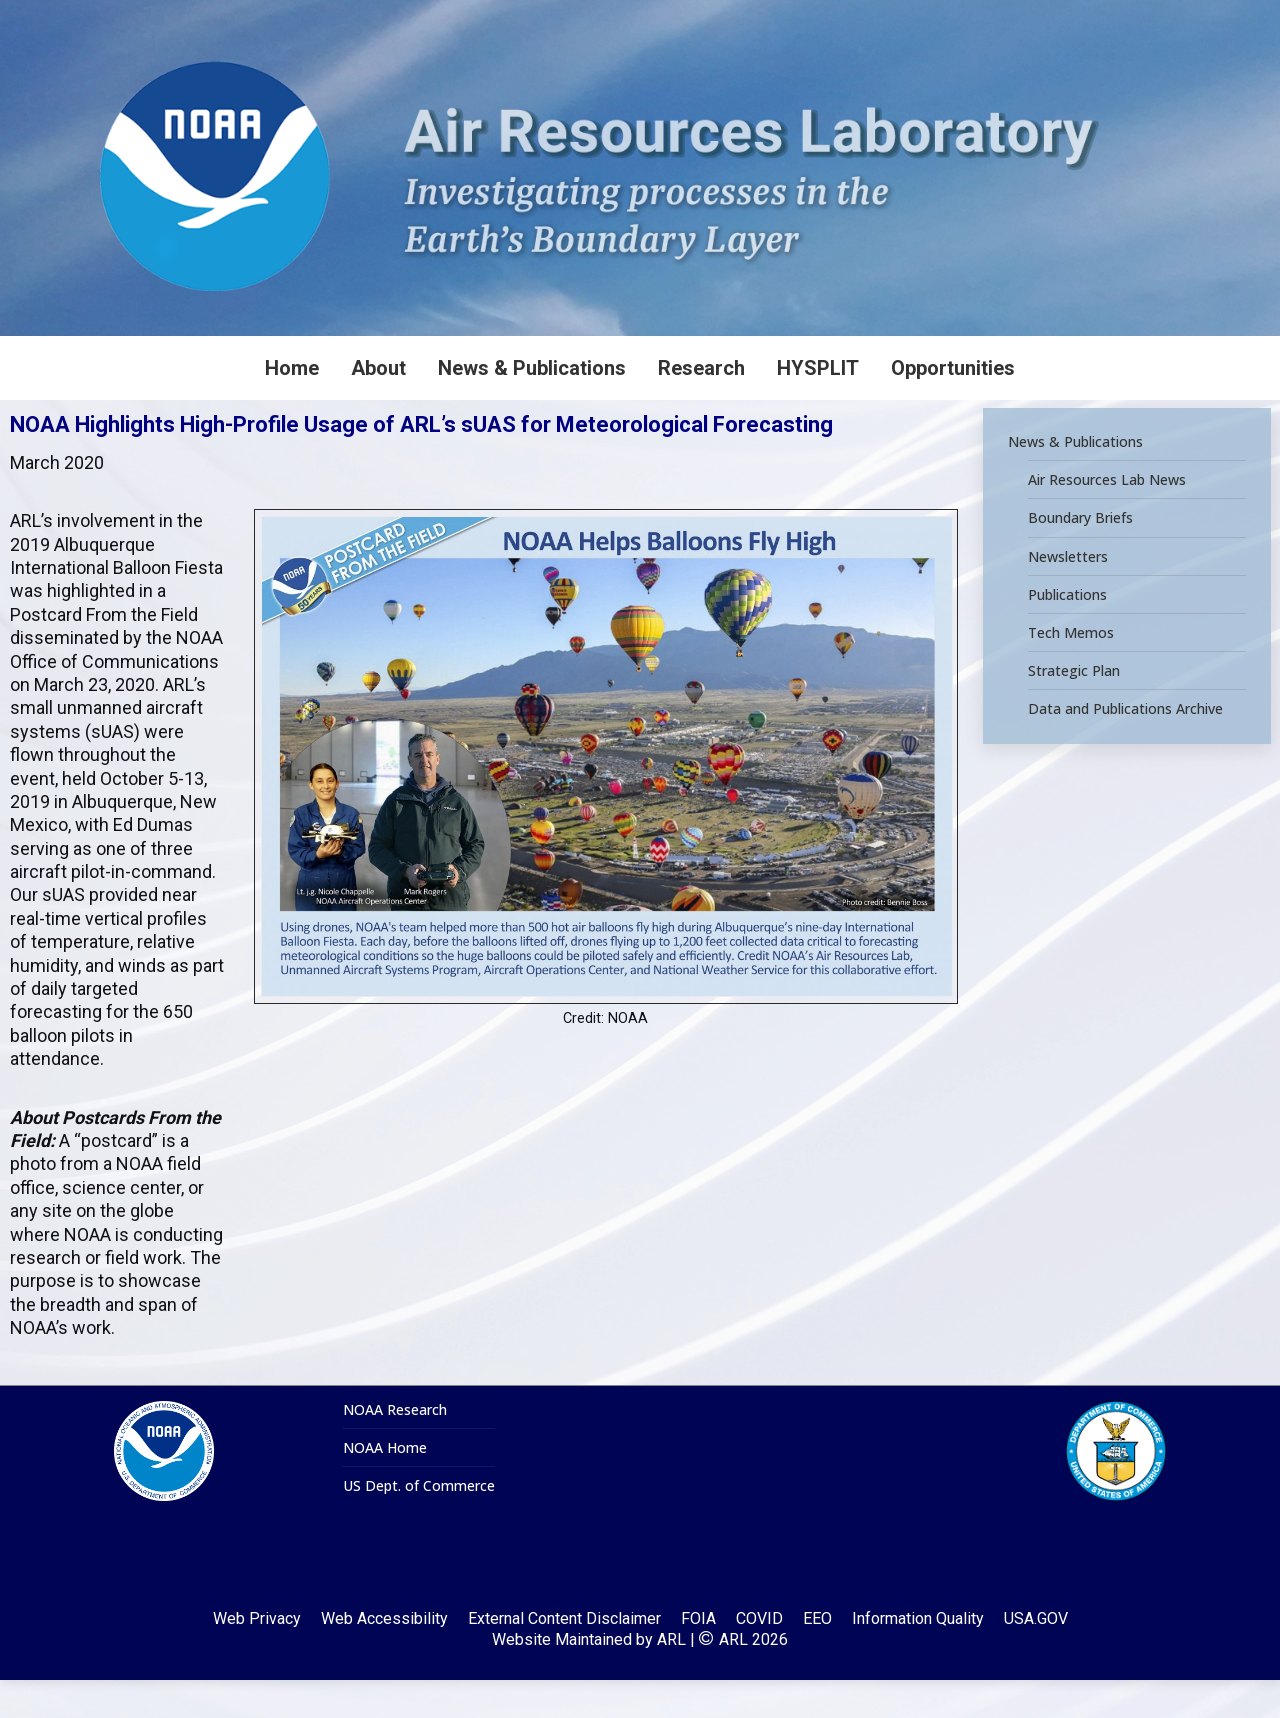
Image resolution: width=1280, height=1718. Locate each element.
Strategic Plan (1074, 709)
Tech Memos (1071, 671)
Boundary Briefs (1080, 556)
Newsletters (1068, 594)
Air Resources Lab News (1107, 518)
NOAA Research (395, 1448)
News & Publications (1075, 480)
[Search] (1130, 19)
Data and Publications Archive (1125, 747)
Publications (1067, 633)
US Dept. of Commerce (419, 1524)
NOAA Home (385, 1486)
